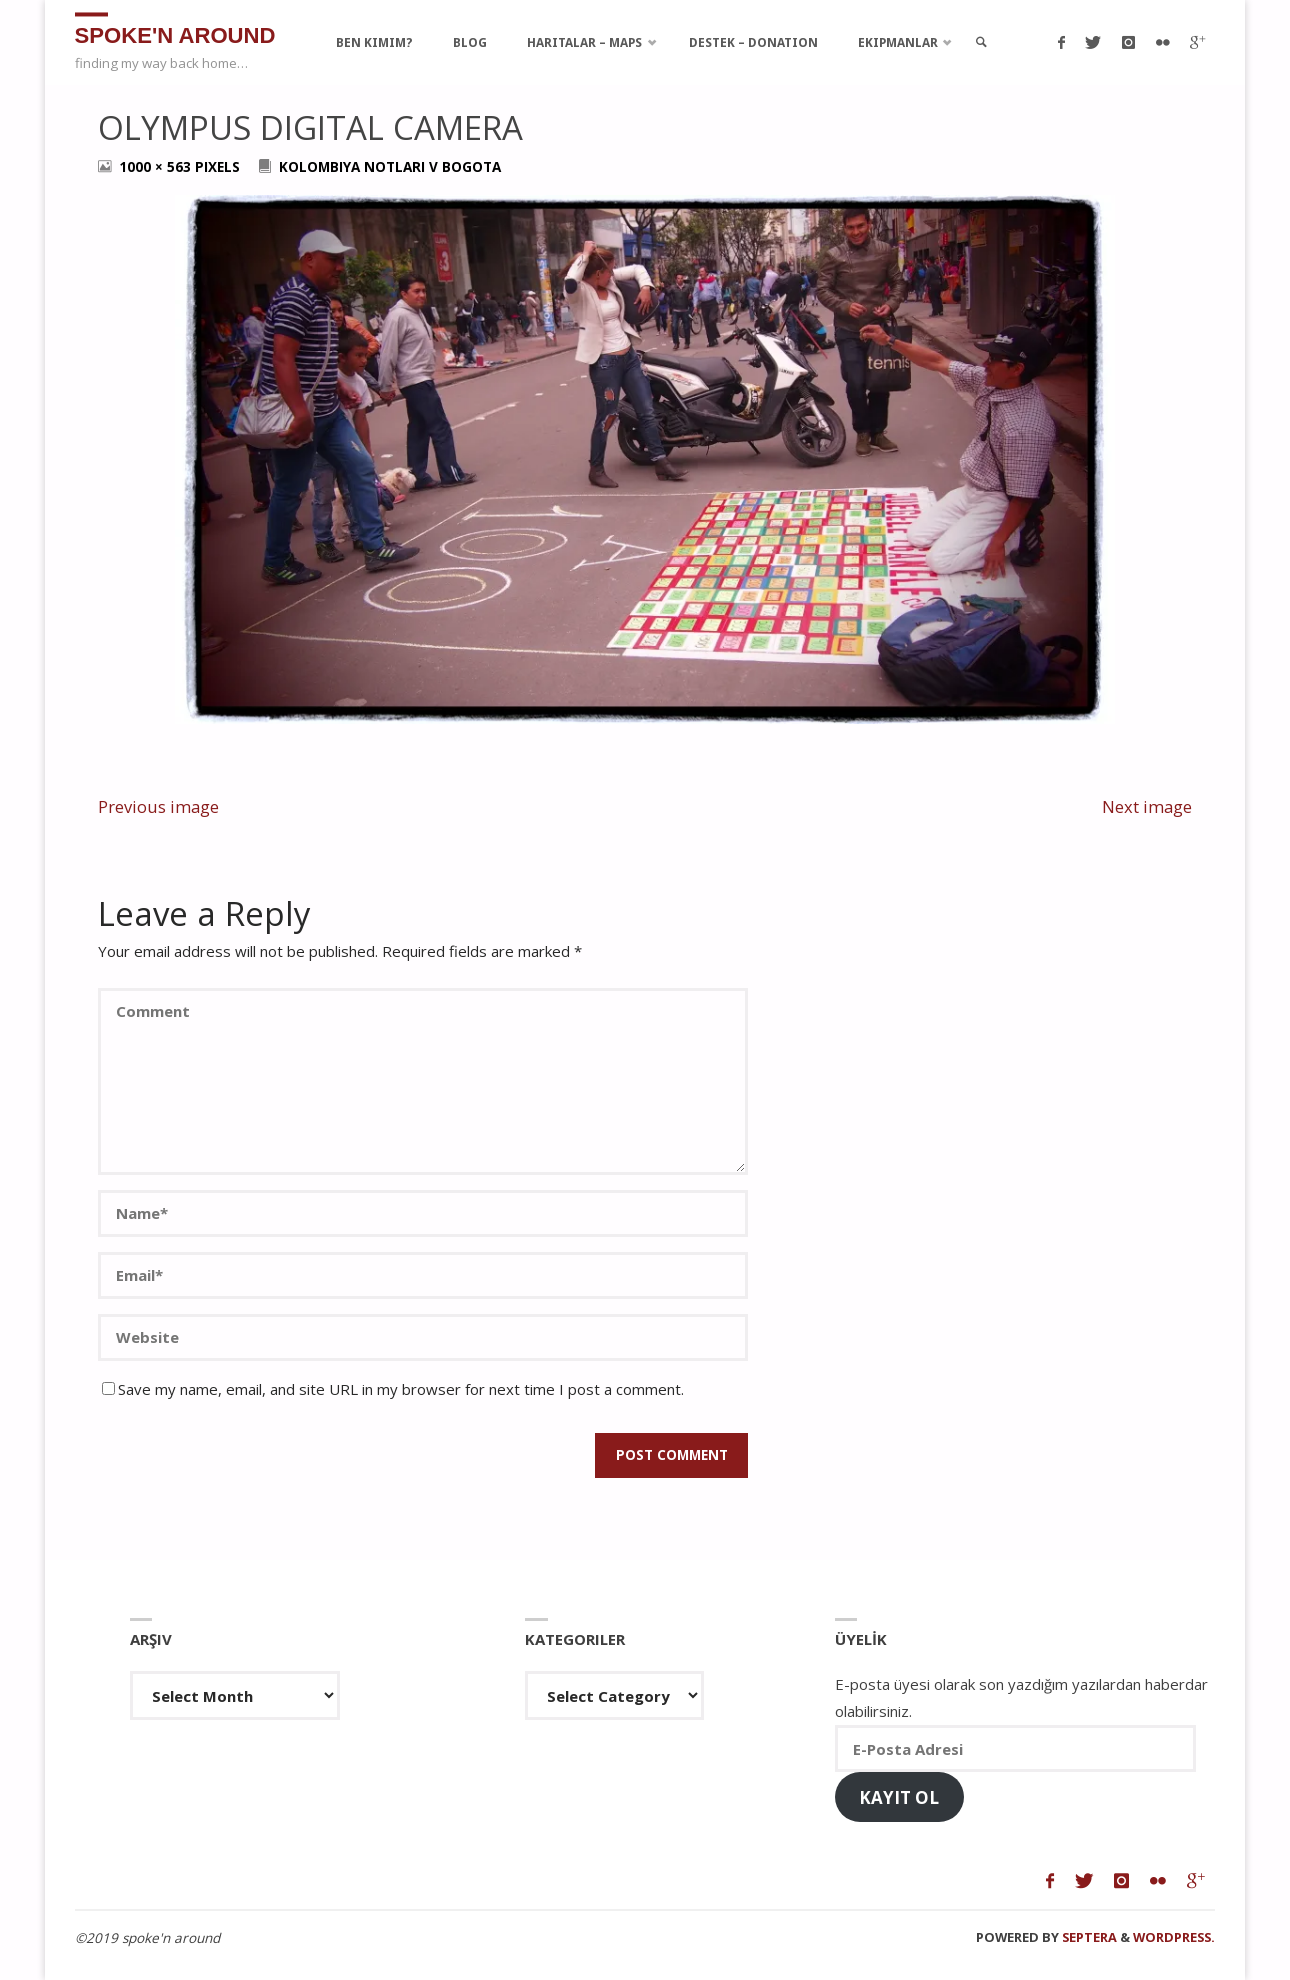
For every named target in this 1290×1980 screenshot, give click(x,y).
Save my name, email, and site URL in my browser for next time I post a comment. (393, 1389)
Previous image (158, 806)
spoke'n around (177, 34)
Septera (1088, 1937)
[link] (984, 42)
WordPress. (1174, 1937)
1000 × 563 (157, 167)
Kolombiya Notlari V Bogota (390, 167)
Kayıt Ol (899, 1797)
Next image (1147, 806)
